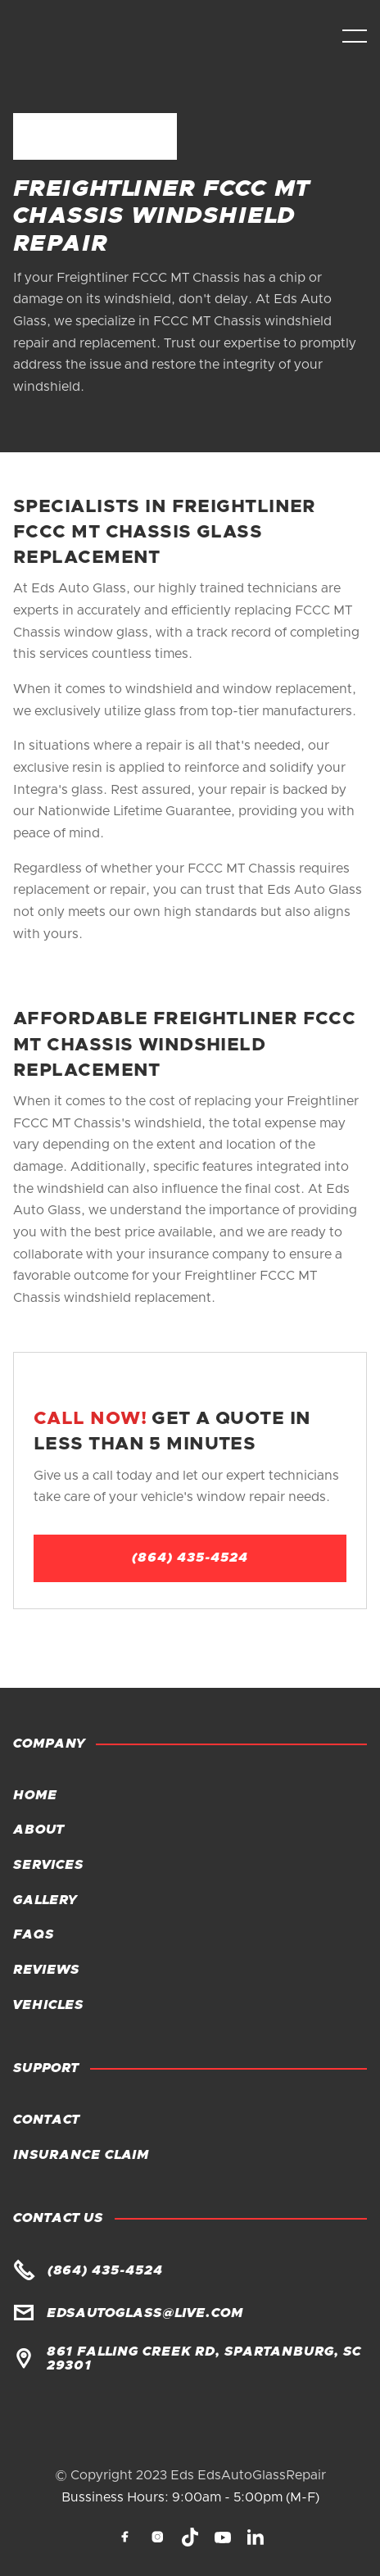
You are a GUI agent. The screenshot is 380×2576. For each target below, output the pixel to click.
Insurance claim (81, 2154)
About (38, 1829)
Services (48, 1864)
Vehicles (48, 2004)
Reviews (46, 1969)
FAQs (33, 1934)
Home (35, 1795)
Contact (46, 2119)
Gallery (44, 1900)
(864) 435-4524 (189, 1557)
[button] (354, 36)
